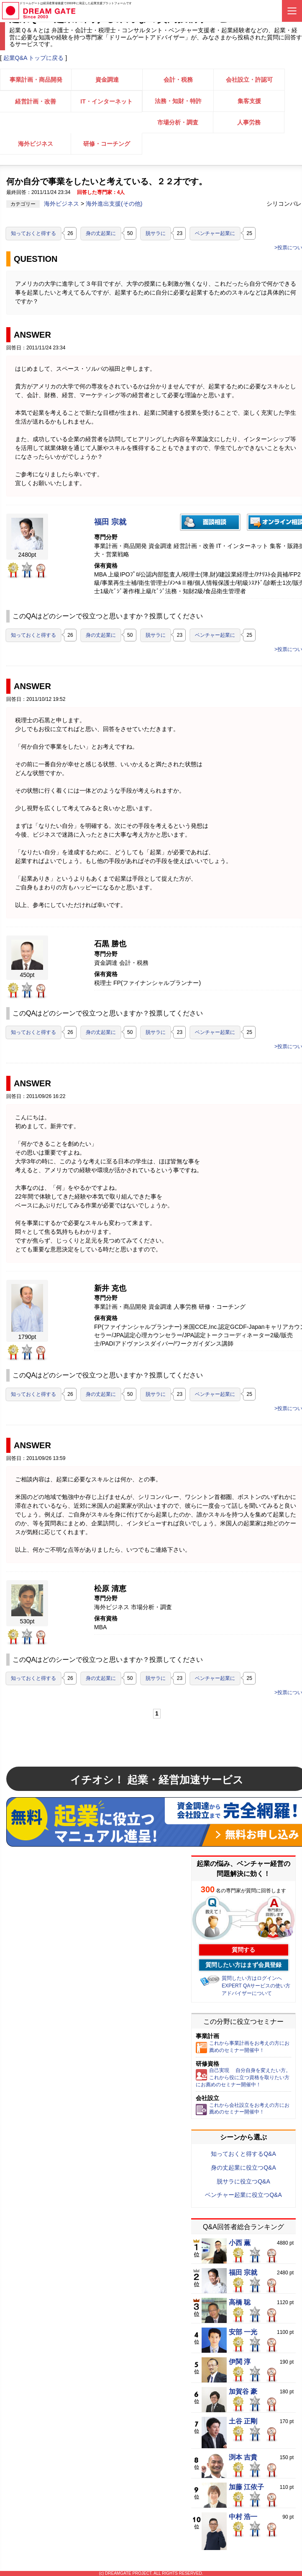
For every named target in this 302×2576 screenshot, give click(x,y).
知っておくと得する (33, 233)
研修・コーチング (106, 143)
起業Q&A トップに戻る (33, 57)
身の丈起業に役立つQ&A (243, 2167)
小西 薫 (240, 2243)
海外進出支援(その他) (114, 203)
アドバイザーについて (247, 1993)
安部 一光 (243, 2332)
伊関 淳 (240, 2362)
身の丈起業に (101, 233)
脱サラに (156, 233)
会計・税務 (178, 79)
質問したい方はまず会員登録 (243, 1964)
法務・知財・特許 (178, 101)
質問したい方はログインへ (252, 1978)
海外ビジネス (35, 143)
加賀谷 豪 (243, 2391)
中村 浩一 (243, 2517)
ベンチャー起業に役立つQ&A (243, 2194)
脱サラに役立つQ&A (243, 2181)
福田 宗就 (110, 522)
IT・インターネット (106, 101)
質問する (243, 1949)
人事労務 (249, 122)
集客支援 (249, 101)
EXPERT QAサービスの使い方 (256, 1986)
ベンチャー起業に (215, 233)
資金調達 (107, 79)
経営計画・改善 (35, 101)
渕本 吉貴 (243, 2457)
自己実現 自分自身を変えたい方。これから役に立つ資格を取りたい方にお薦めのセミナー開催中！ (243, 2077)
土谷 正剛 (243, 2421)
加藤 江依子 (246, 2487)
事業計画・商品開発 (36, 79)
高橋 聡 (240, 2302)
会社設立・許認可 (249, 79)
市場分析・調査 (177, 122)
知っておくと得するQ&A (243, 2153)
